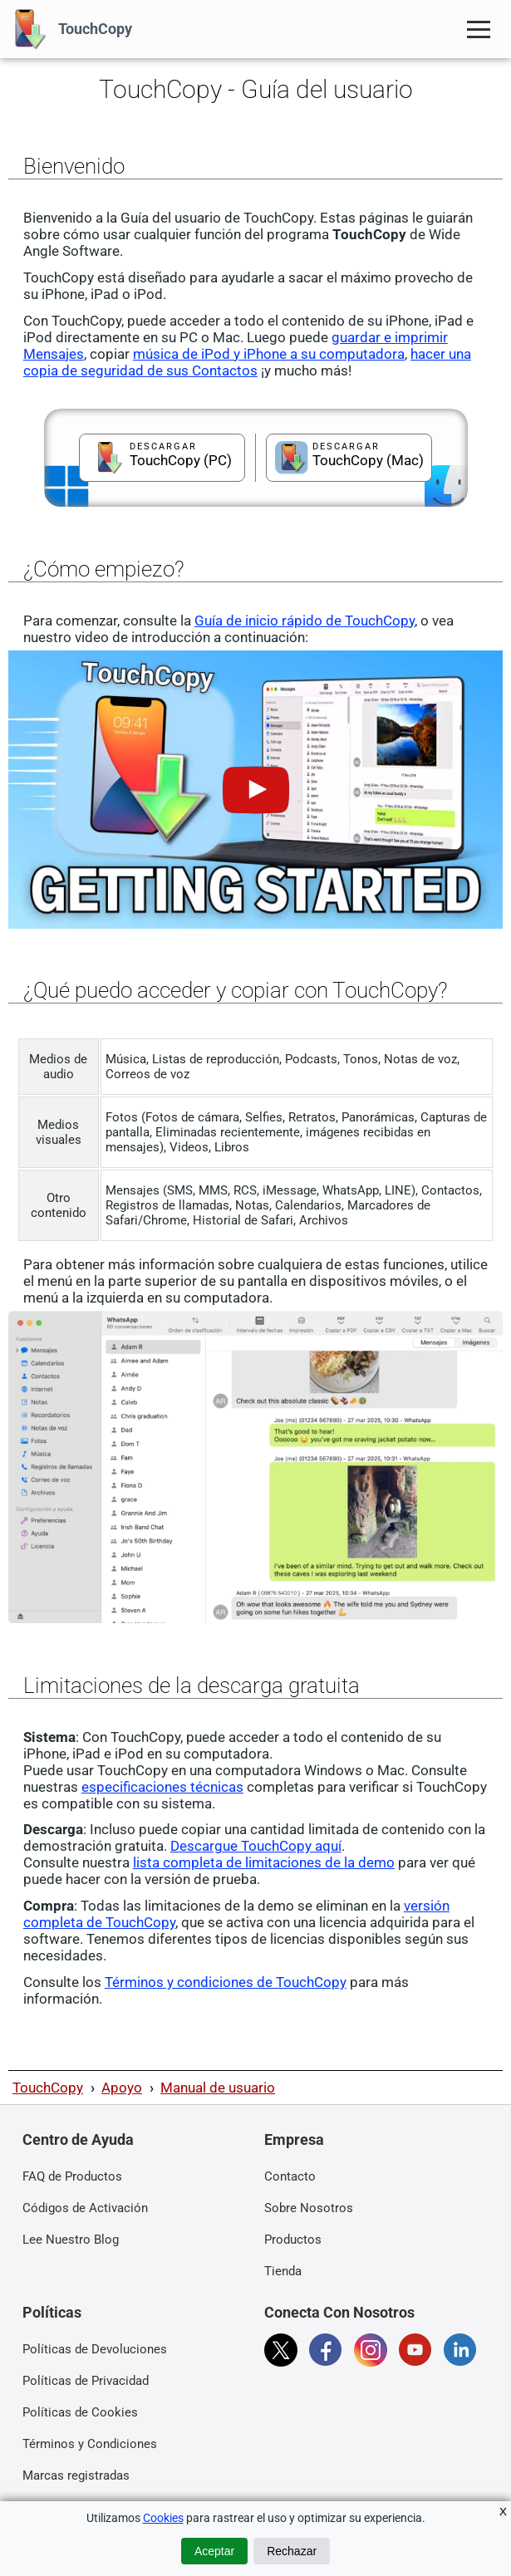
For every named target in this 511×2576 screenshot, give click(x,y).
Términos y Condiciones (89, 2443)
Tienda (283, 2271)
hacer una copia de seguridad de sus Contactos (247, 362)
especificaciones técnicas (162, 1787)
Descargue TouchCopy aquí (255, 1846)
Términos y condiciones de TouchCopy (225, 1982)
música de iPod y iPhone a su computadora (269, 354)
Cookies (163, 2517)
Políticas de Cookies (80, 2412)
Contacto (290, 2176)
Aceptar (214, 2551)
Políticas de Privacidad (85, 2380)
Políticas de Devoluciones (94, 2349)
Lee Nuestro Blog (70, 2239)
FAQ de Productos (72, 2176)
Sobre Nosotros (308, 2208)
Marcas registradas (76, 2475)
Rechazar (292, 2551)
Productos (293, 2239)
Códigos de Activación (85, 2208)
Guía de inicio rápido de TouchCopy (304, 620)
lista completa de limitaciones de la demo (264, 1862)
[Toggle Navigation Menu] (479, 29)
